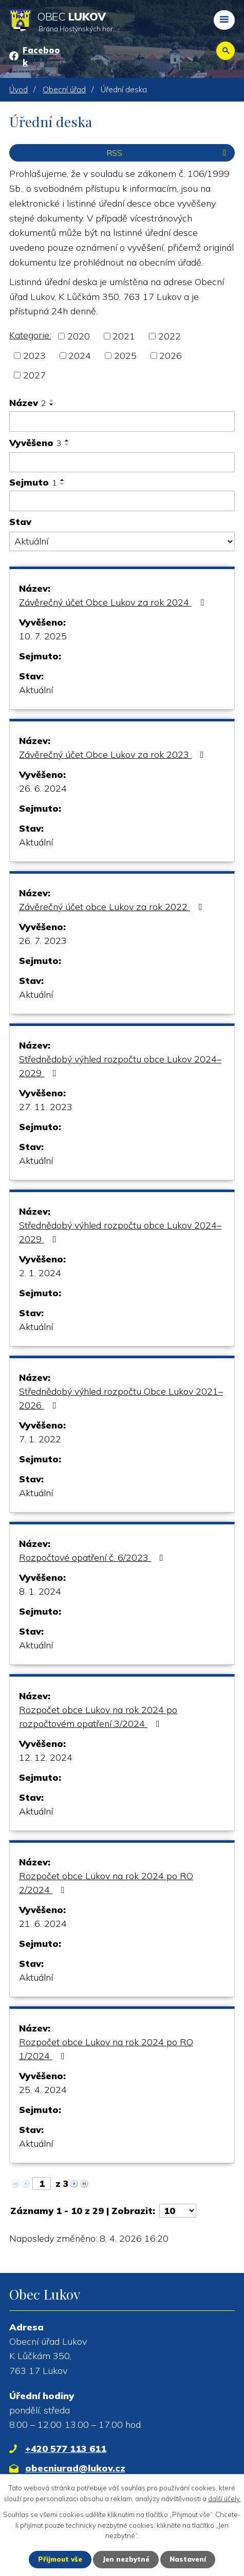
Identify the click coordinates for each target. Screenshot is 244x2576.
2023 (34, 355)
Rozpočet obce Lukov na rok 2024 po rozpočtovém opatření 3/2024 (98, 1716)
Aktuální (36, 690)
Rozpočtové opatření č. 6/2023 (93, 1557)
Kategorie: (30, 335)
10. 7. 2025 (43, 636)
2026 (170, 355)
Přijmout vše (60, 2559)
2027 (34, 375)
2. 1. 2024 (40, 1273)
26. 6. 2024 (43, 788)
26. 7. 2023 (43, 941)
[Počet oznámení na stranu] (177, 2211)
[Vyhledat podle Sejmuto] (122, 501)
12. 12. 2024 (45, 1757)
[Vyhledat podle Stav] (122, 541)
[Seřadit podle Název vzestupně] (52, 400)
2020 (78, 336)
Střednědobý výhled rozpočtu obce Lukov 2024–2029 (120, 1066)
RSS (168, 153)
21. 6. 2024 (43, 1923)
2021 (123, 336)
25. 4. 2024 (43, 2090)
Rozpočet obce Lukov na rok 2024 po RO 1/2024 (106, 2049)
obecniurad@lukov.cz (75, 2468)
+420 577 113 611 (65, 2448)
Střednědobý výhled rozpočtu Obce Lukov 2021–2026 (121, 1398)
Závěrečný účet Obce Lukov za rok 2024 (113, 602)
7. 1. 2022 (40, 1439)
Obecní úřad (64, 89)
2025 (125, 355)
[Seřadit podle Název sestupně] (52, 404)
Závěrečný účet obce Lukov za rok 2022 (113, 907)
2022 (169, 336)
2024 (79, 355)
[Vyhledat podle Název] (122, 421)
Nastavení (188, 2559)
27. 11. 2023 (45, 1107)
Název (27, 403)
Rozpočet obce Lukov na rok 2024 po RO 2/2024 (106, 1883)
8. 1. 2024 (40, 1591)
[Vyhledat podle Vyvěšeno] (122, 462)
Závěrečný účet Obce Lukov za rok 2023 (113, 754)
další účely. (224, 2498)
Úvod (18, 89)
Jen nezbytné (125, 2559)
